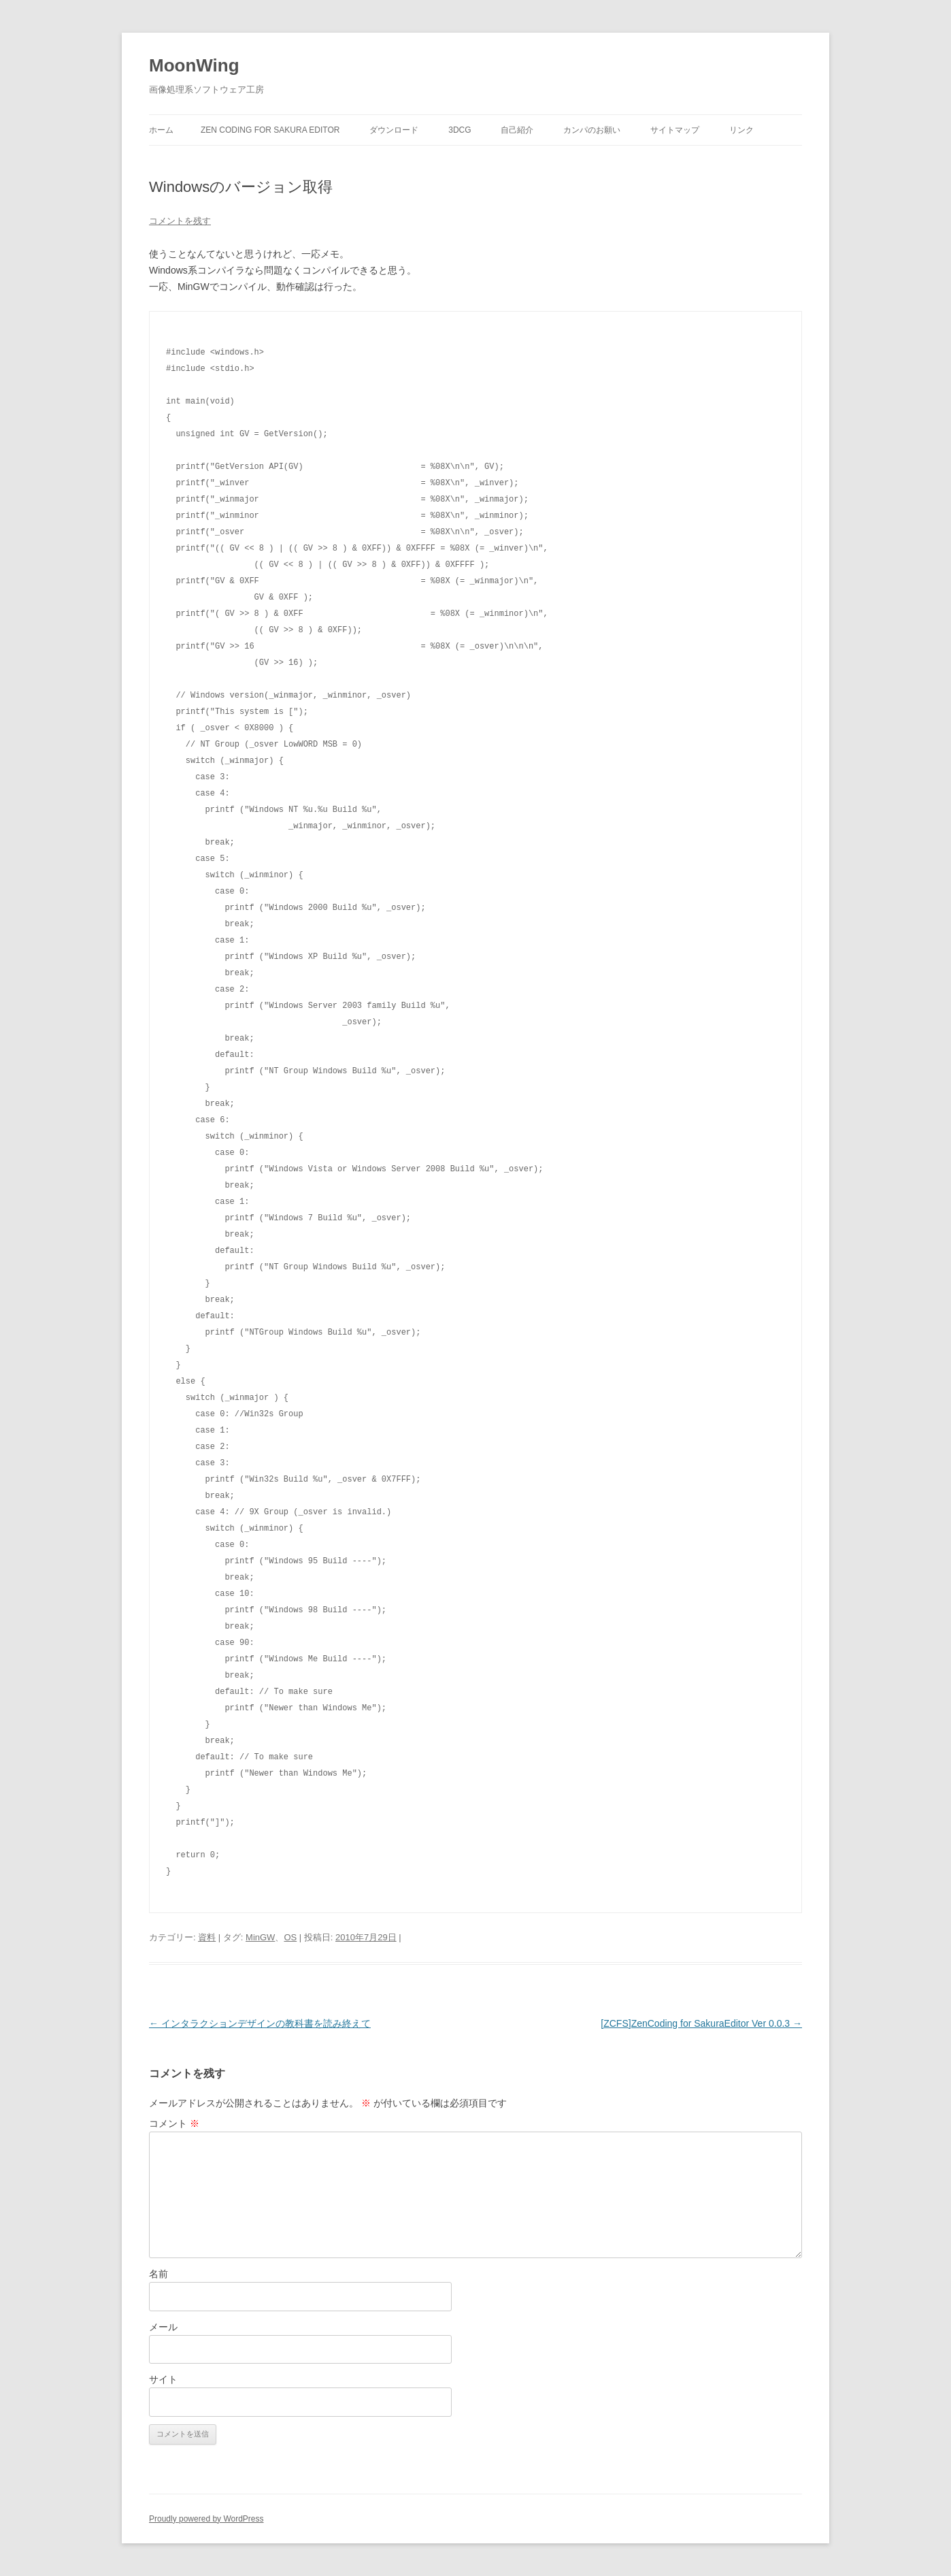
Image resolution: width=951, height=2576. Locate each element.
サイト (163, 2379)
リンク (741, 130)
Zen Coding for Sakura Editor (270, 130)
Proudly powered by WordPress (206, 2519)
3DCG (459, 130)
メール (163, 2326)
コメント (174, 2123)
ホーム (161, 130)
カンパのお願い (591, 130)
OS (290, 1937)
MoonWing (194, 65)
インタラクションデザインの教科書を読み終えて (260, 2023)
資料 (207, 1937)
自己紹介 (517, 130)
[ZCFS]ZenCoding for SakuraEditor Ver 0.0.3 (701, 2023)
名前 (158, 2273)
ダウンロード (393, 130)
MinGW (260, 1937)
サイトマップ (674, 130)
